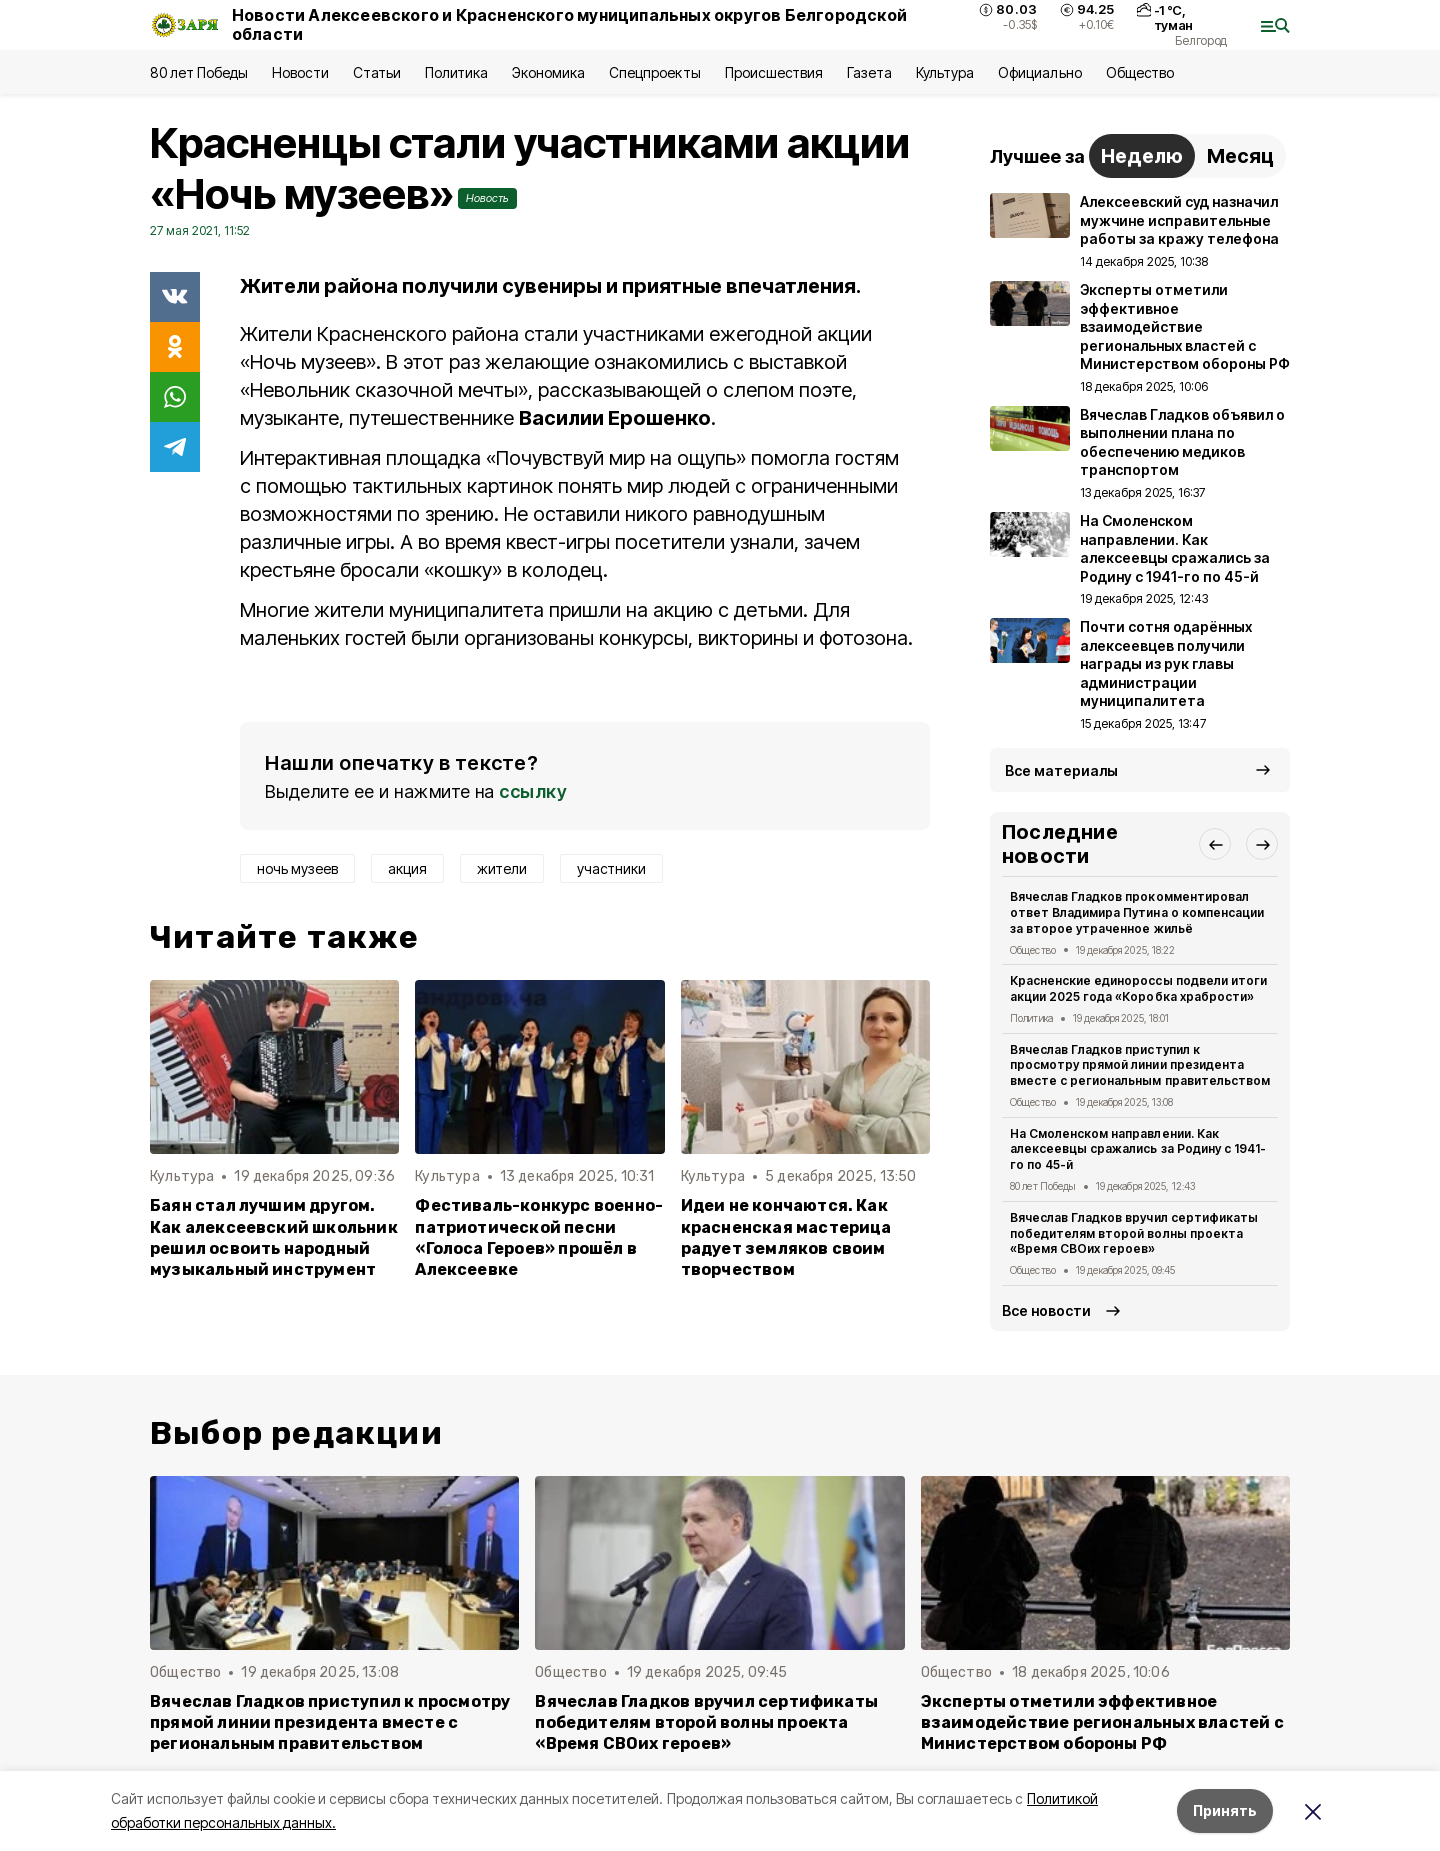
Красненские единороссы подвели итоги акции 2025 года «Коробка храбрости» (1138, 988)
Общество (1140, 72)
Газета (869, 72)
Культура (945, 72)
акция (407, 868)
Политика (456, 72)
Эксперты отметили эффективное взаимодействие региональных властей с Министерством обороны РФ (1102, 1722)
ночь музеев (297, 868)
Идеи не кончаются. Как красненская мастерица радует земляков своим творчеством (786, 1237)
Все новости (1046, 1310)
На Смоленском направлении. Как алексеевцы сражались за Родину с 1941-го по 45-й (1138, 1149)
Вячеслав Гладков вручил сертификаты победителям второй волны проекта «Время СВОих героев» (1134, 1233)
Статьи (377, 72)
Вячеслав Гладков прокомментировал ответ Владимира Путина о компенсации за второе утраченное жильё (1137, 912)
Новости (300, 72)
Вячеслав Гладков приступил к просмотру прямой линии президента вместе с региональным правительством (1140, 1065)
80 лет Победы (199, 72)
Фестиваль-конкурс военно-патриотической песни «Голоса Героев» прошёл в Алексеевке (539, 1237)
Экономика (548, 72)
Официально (1039, 72)
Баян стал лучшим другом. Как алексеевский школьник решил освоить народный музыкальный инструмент (274, 1237)
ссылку (533, 791)
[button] (1215, 844)
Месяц (1240, 156)
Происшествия (774, 72)
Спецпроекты (654, 72)
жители (502, 868)
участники (611, 868)
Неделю (1142, 156)
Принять (1225, 1810)
